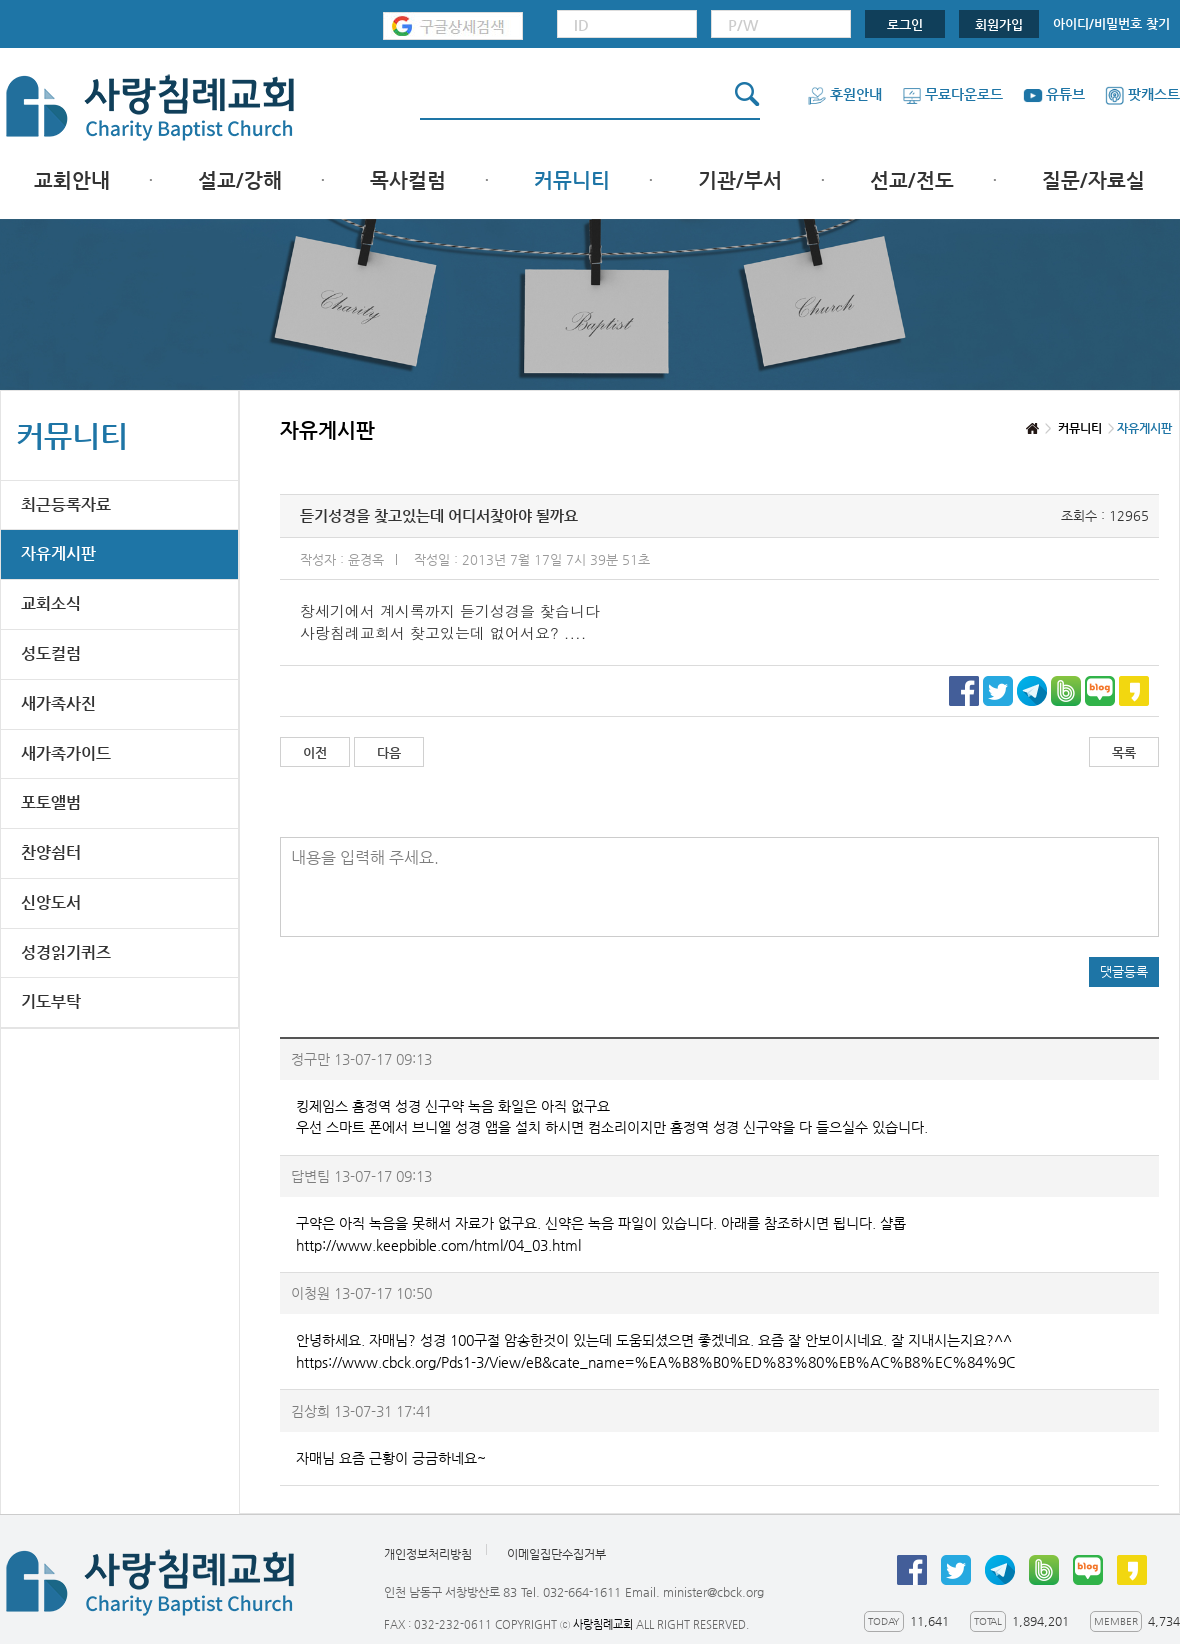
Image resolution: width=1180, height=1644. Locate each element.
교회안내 (72, 180)
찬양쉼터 (51, 852)
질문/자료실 (1093, 180)
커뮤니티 (572, 180)
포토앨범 (51, 802)
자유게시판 (58, 553)
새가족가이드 (66, 753)
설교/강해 (240, 180)
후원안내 (844, 94)
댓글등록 (1124, 971)
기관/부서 (740, 180)
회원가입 (999, 24)
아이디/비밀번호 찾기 (1111, 23)
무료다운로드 (952, 94)
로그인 (905, 24)
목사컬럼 (408, 180)
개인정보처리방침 (428, 1554)
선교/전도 (912, 180)
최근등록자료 (66, 504)
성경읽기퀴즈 (66, 952)
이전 (315, 752)
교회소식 (51, 603)
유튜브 (1054, 94)
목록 (1124, 752)
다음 (389, 752)
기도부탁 (51, 1001)
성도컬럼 (51, 653)
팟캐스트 (1142, 94)
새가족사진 (58, 703)
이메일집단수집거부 (556, 1554)
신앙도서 (51, 902)
